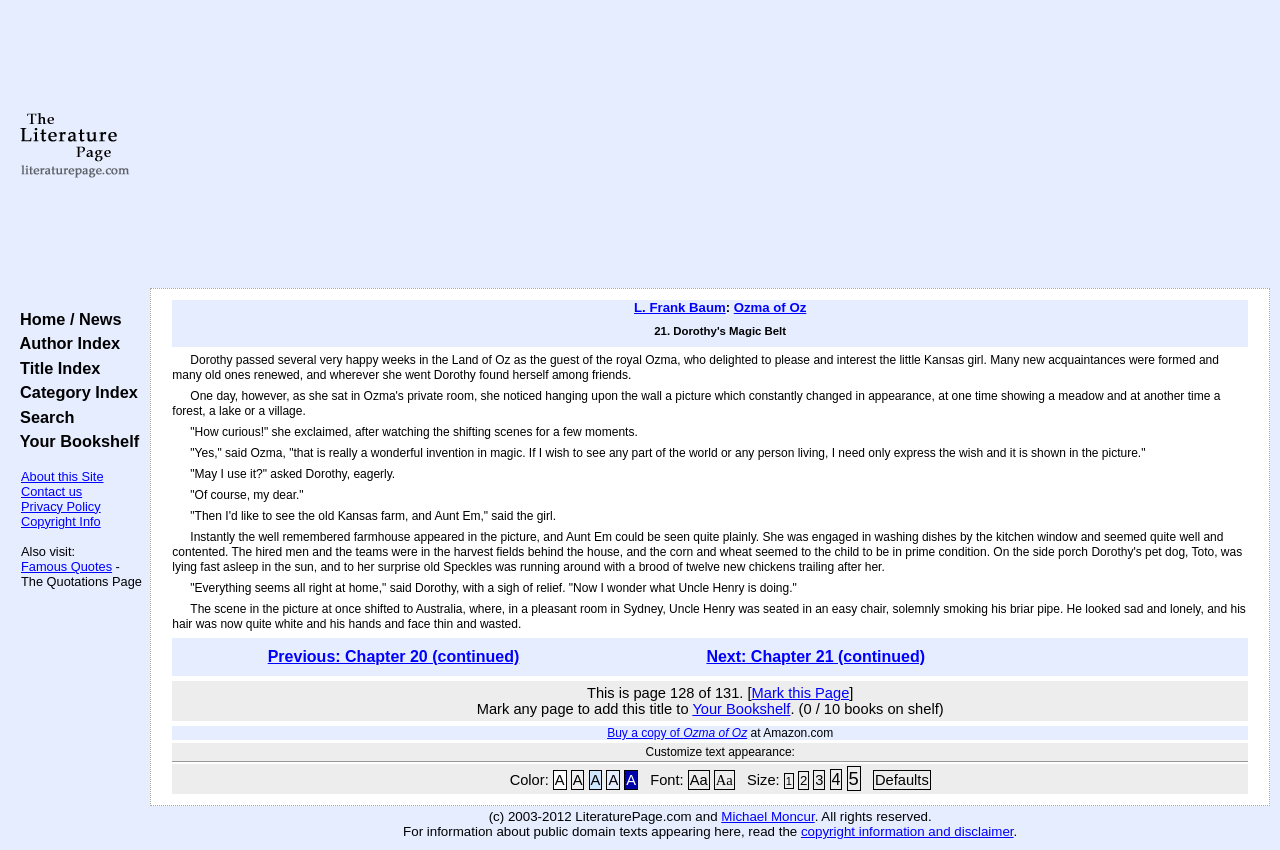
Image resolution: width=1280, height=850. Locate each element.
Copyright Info (61, 521)
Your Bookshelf (75, 441)
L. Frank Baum (680, 307)
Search (42, 417)
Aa (699, 780)
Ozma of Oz (770, 307)
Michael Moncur (767, 816)
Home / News (66, 319)
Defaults (902, 780)
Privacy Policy (61, 506)
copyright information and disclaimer (907, 831)
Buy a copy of (677, 733)
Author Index (65, 343)
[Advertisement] (710, 145)
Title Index (55, 368)
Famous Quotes (66, 566)
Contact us (51, 491)
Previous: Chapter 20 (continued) (394, 656)
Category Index (74, 392)
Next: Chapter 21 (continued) (815, 656)
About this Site (62, 476)
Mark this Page (801, 693)
